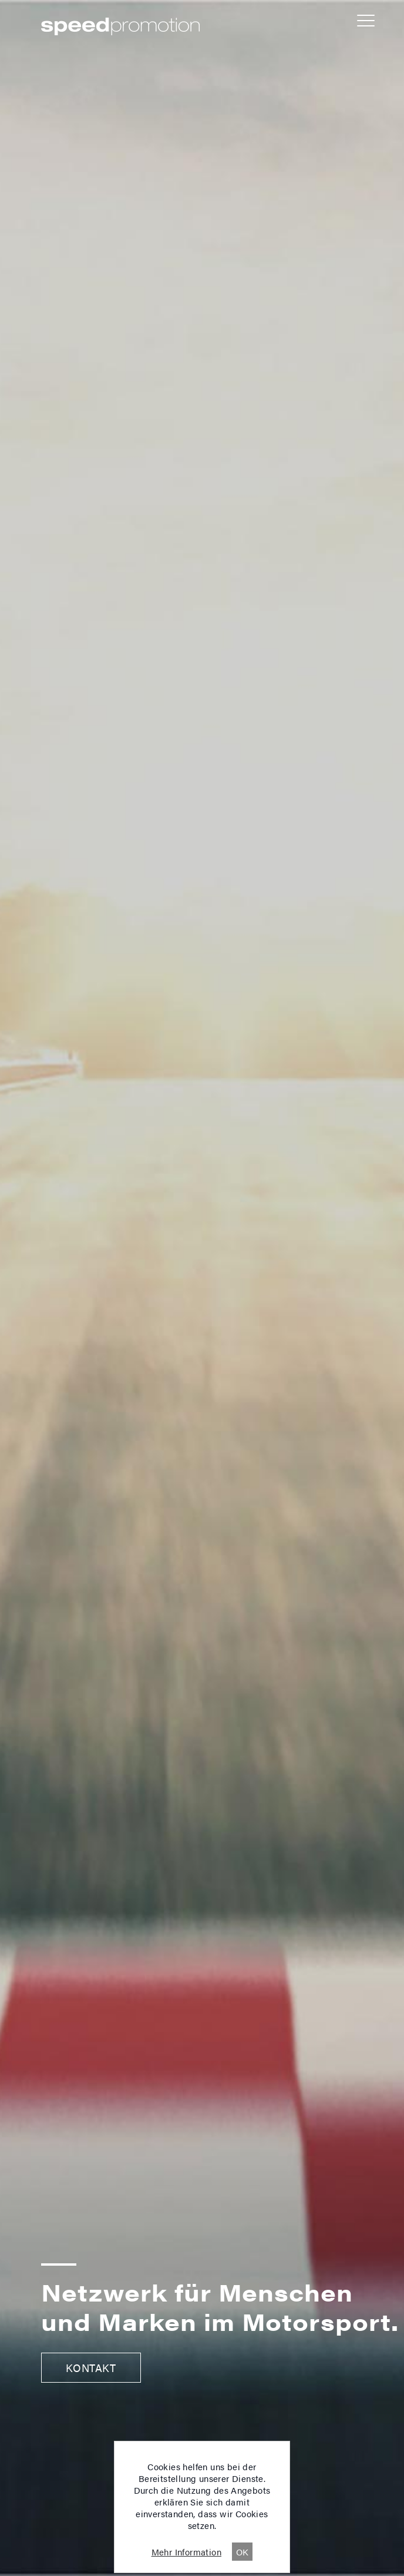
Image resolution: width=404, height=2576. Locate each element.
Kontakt (91, 2367)
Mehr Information (186, 2551)
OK (242, 2551)
